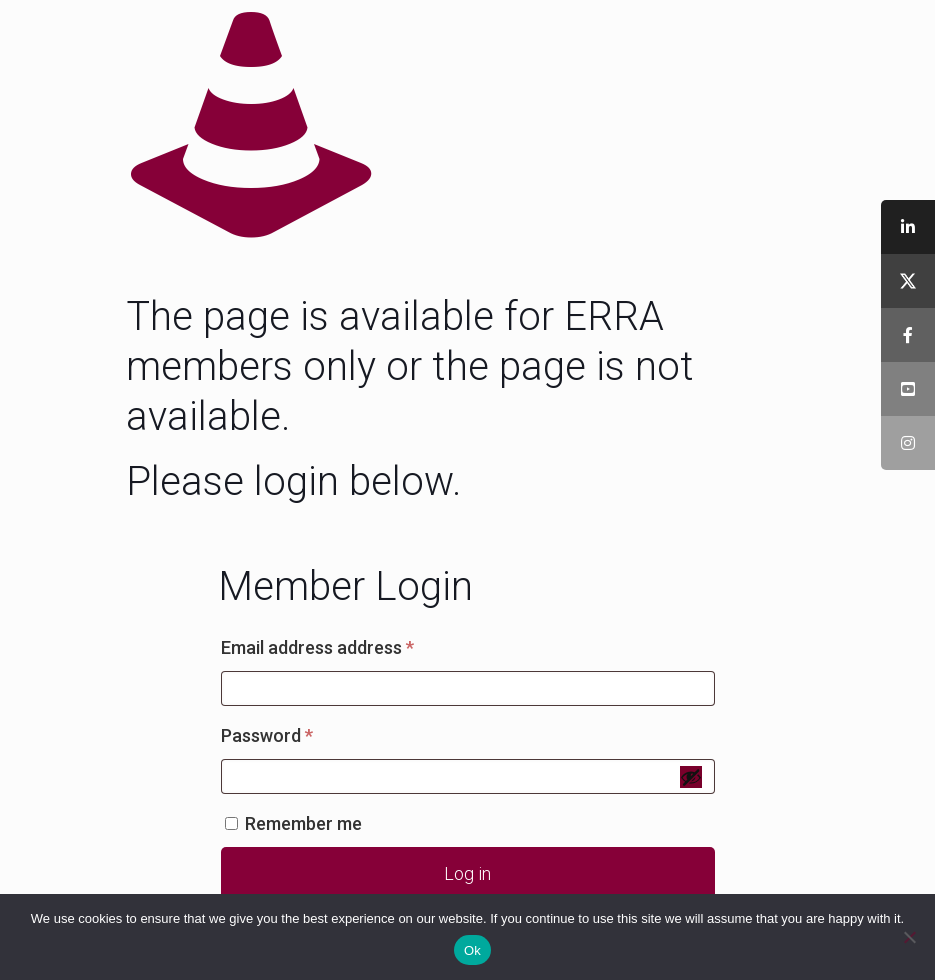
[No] (910, 937)
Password (302, 732)
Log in (467, 873)
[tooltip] (908, 227)
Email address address (353, 644)
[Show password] (691, 777)
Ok (472, 950)
